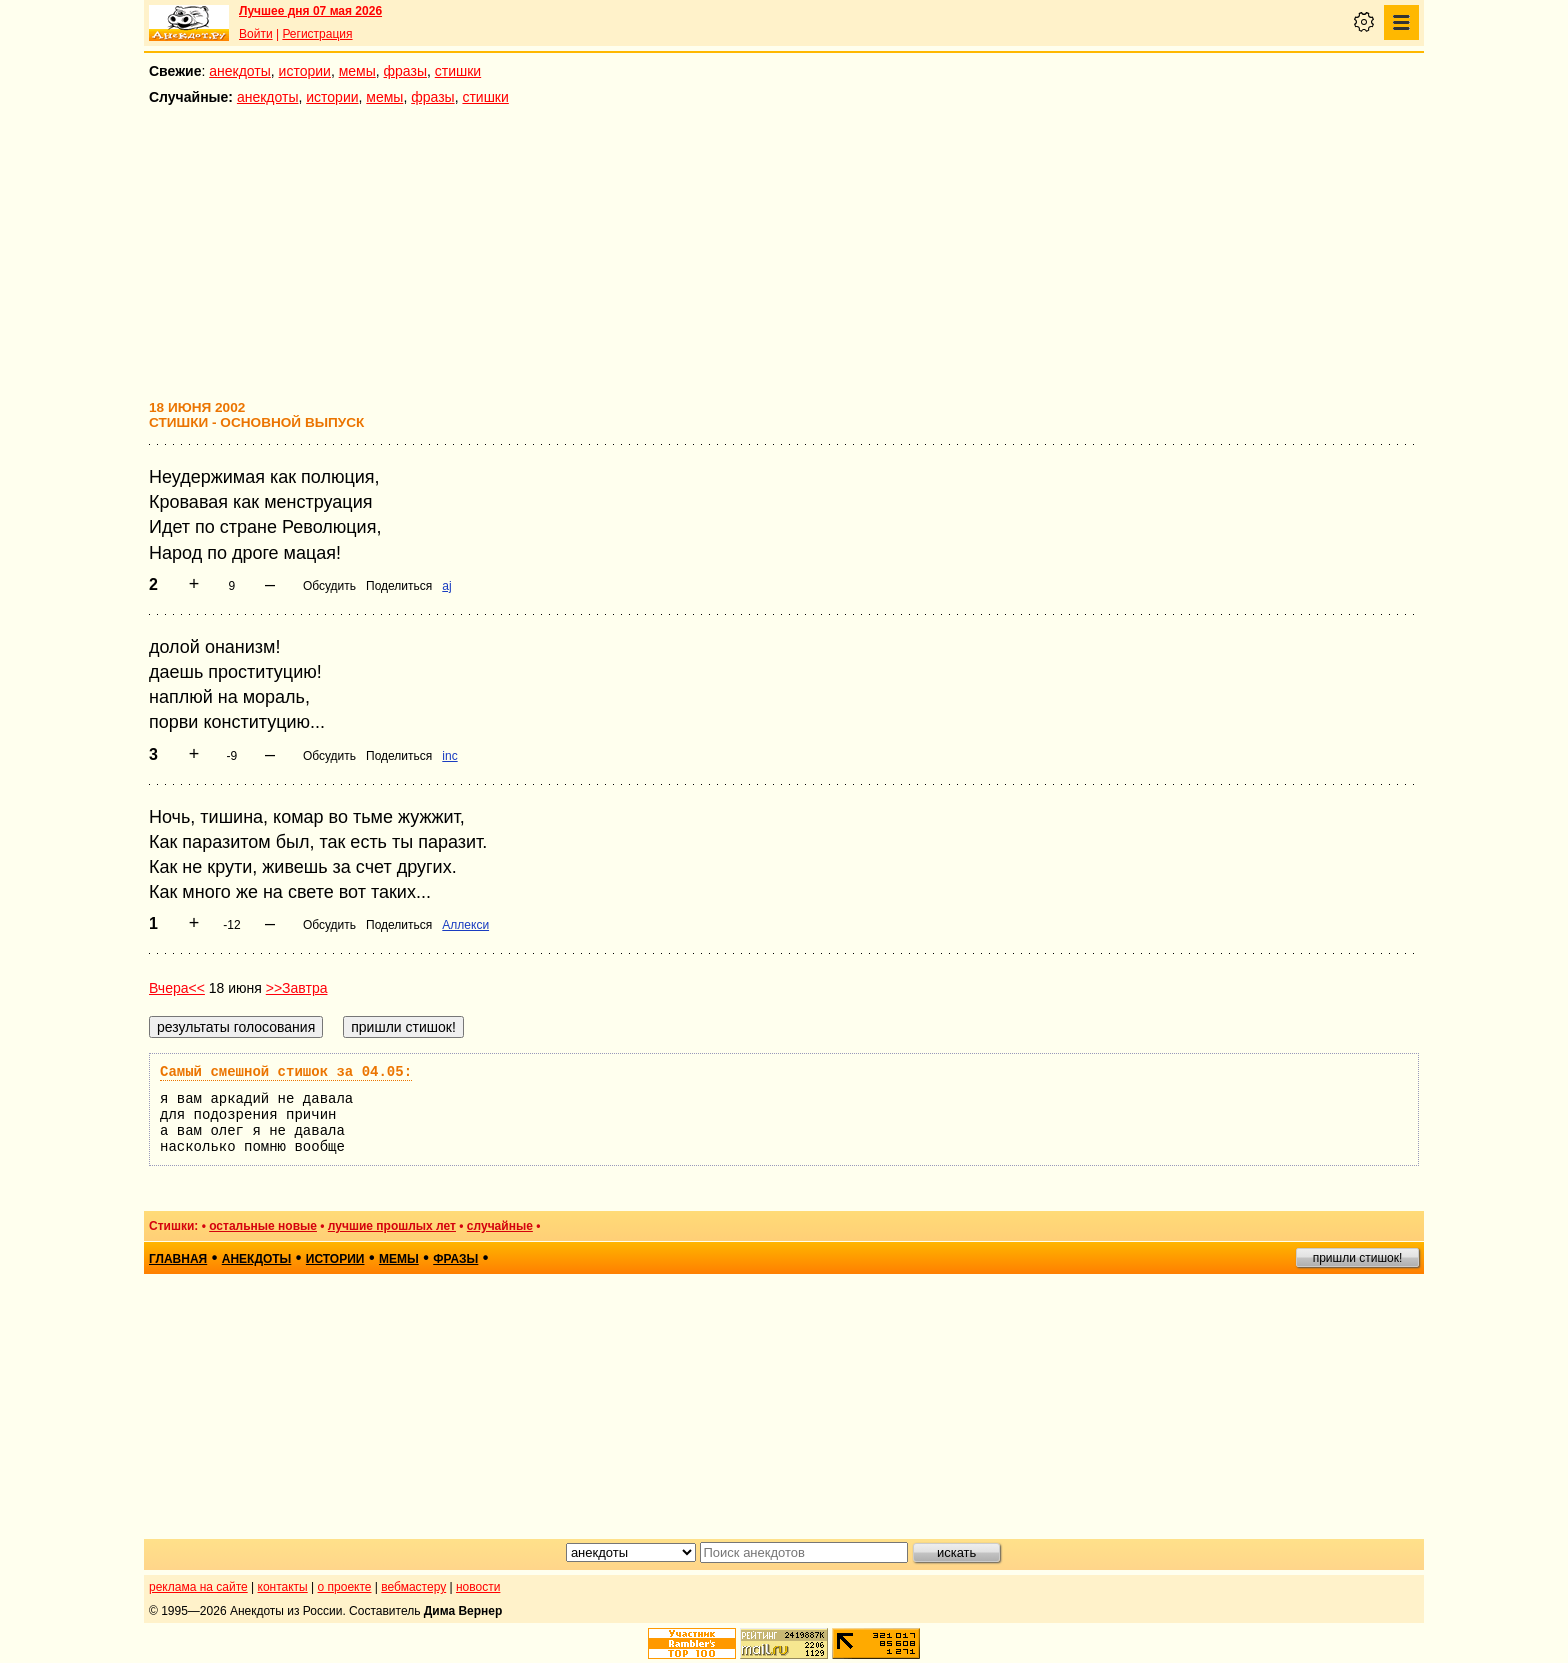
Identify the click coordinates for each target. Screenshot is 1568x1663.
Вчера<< (177, 988)
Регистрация (317, 34)
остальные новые (263, 1226)
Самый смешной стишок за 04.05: (286, 1072)
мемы (357, 71)
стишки (458, 71)
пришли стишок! (1358, 1258)
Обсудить (329, 586)
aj (446, 586)
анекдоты (240, 71)
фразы (405, 71)
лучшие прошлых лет (392, 1226)
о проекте (345, 1587)
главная (178, 1259)
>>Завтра (297, 988)
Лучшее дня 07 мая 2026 (310, 11)
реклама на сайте (198, 1587)
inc (449, 756)
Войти (256, 34)
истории (305, 71)
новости (478, 1587)
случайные (500, 1226)
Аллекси (465, 925)
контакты (283, 1587)
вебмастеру (413, 1587)
